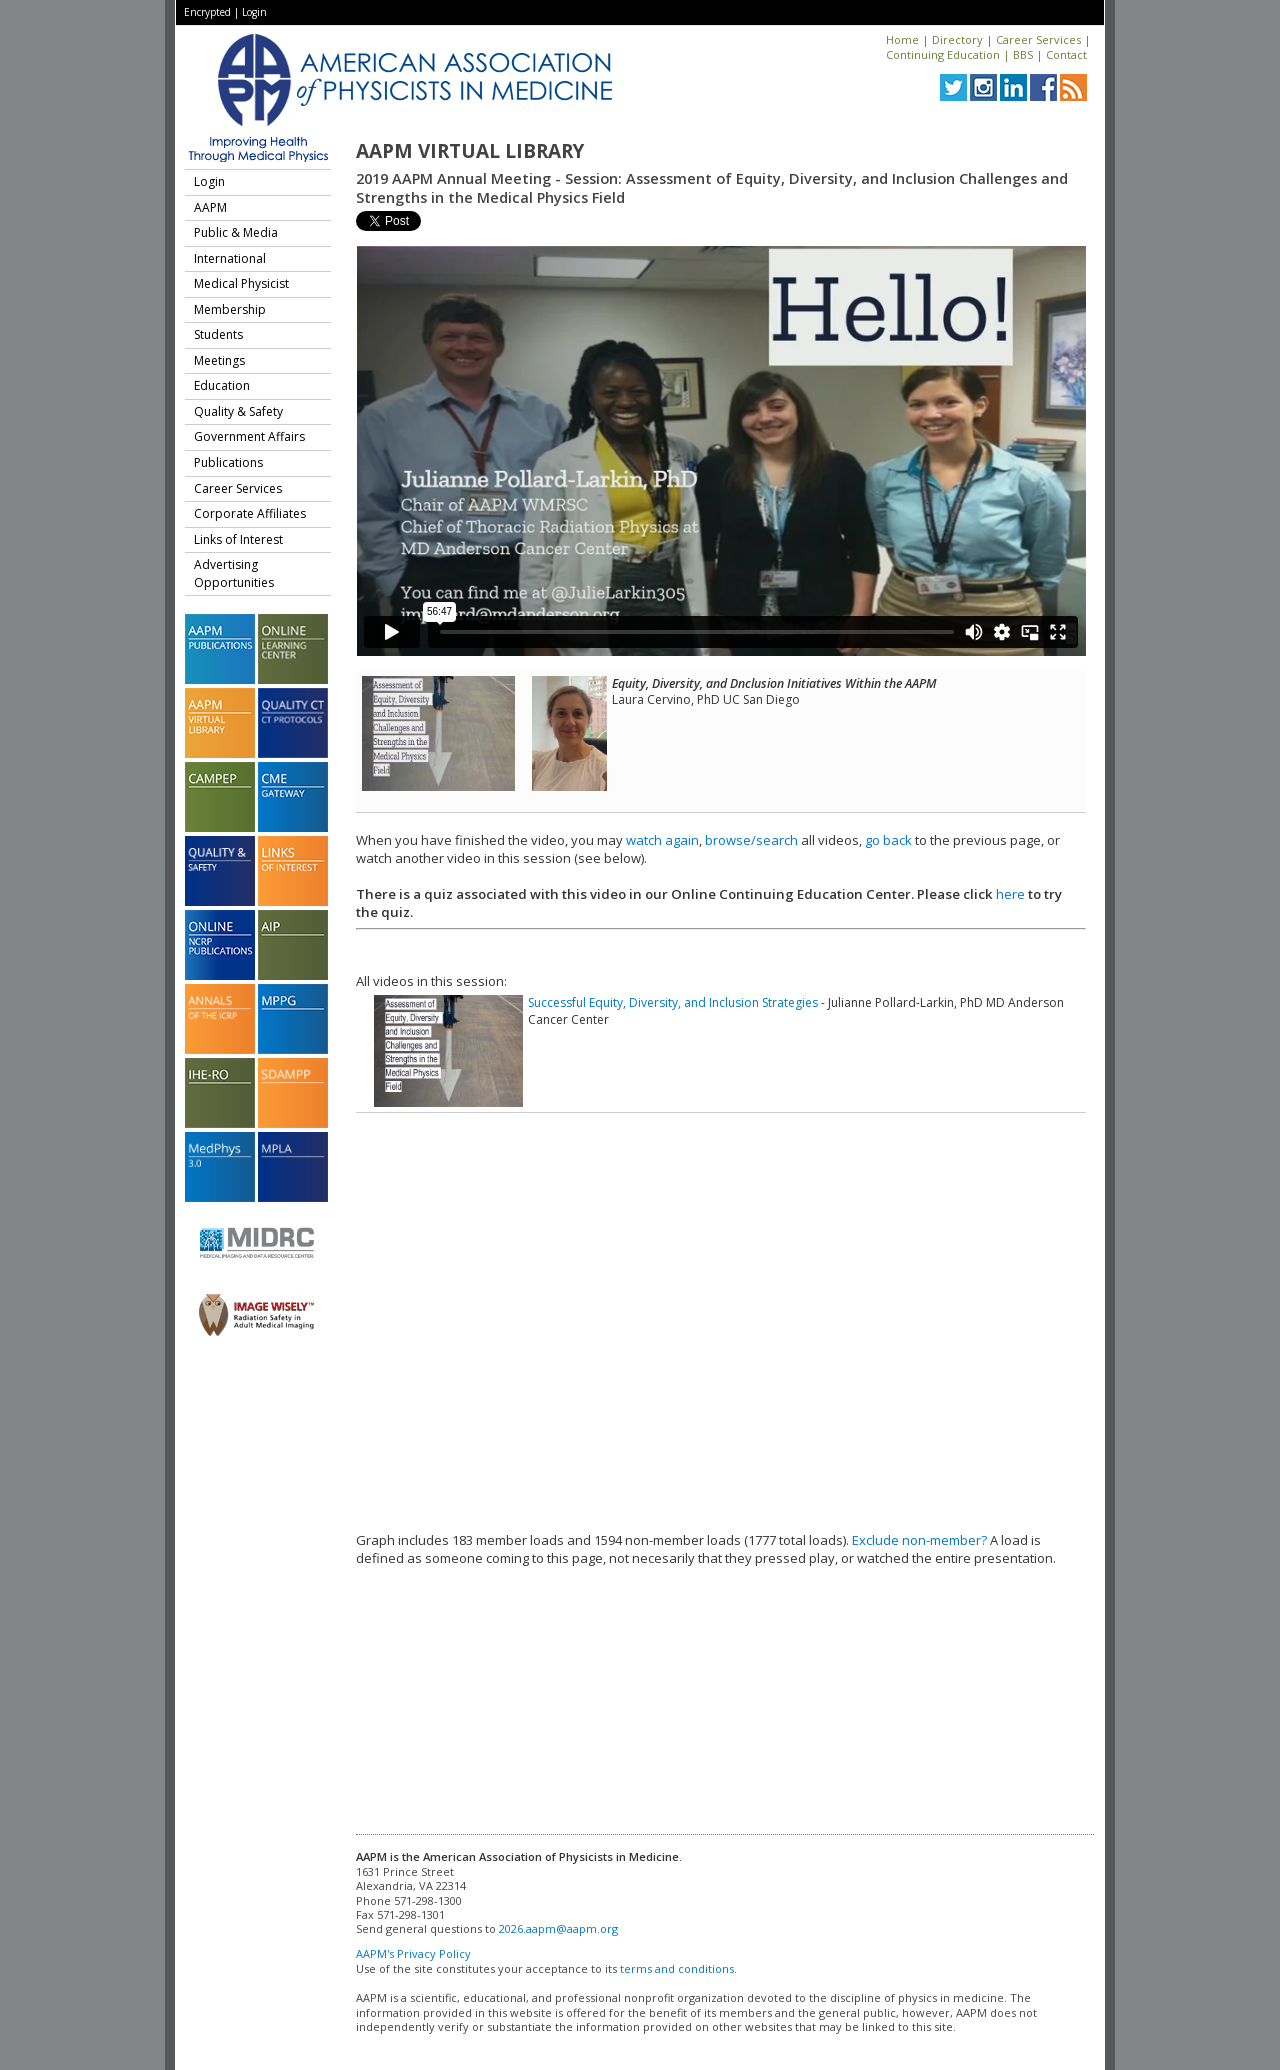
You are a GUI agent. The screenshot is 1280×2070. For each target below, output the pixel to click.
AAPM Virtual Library (470, 151)
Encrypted (207, 12)
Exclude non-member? (919, 1540)
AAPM (210, 207)
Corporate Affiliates (250, 513)
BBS (1023, 54)
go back (888, 840)
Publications (228, 462)
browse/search (751, 840)
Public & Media (236, 232)
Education (222, 385)
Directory (957, 39)
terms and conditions (677, 1968)
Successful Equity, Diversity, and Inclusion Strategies (673, 1002)
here (1010, 894)
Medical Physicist (241, 283)
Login (254, 12)
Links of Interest (238, 539)
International (230, 258)
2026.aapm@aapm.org (558, 1928)
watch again (662, 840)
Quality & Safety (238, 411)
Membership (230, 309)
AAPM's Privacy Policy (413, 1953)
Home (902, 39)
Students (218, 334)
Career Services (1038, 39)
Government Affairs (249, 436)
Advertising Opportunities (234, 573)
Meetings (219, 360)
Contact (1066, 54)
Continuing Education (943, 54)
